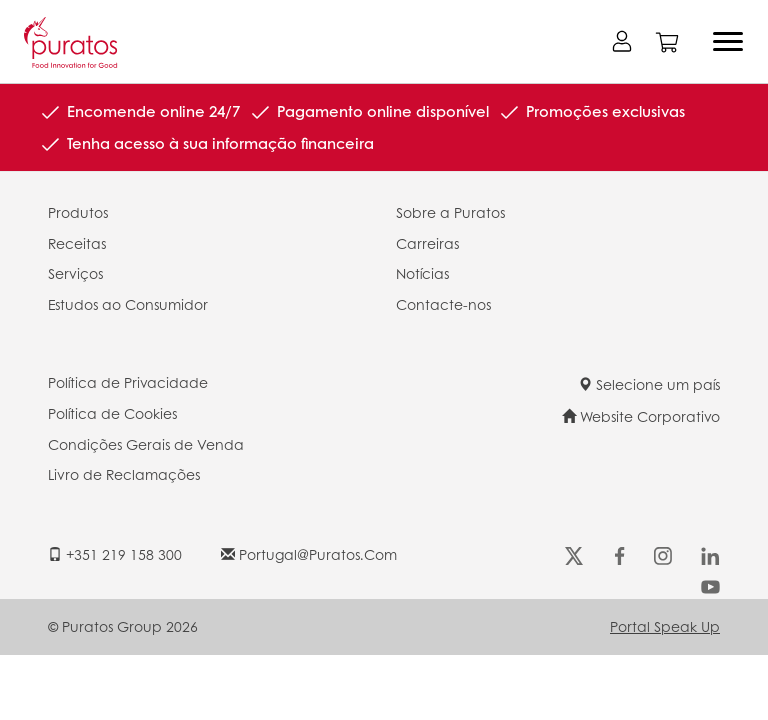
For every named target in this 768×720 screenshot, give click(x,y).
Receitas (77, 243)
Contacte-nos (443, 304)
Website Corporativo (641, 416)
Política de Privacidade (128, 382)
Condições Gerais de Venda (146, 444)
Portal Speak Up (665, 626)
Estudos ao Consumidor (128, 304)
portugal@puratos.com (309, 554)
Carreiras (427, 243)
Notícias (422, 273)
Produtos (78, 212)
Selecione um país (649, 384)
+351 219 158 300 (115, 554)
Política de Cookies (112, 413)
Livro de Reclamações (124, 474)
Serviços (75, 273)
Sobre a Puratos (450, 212)
